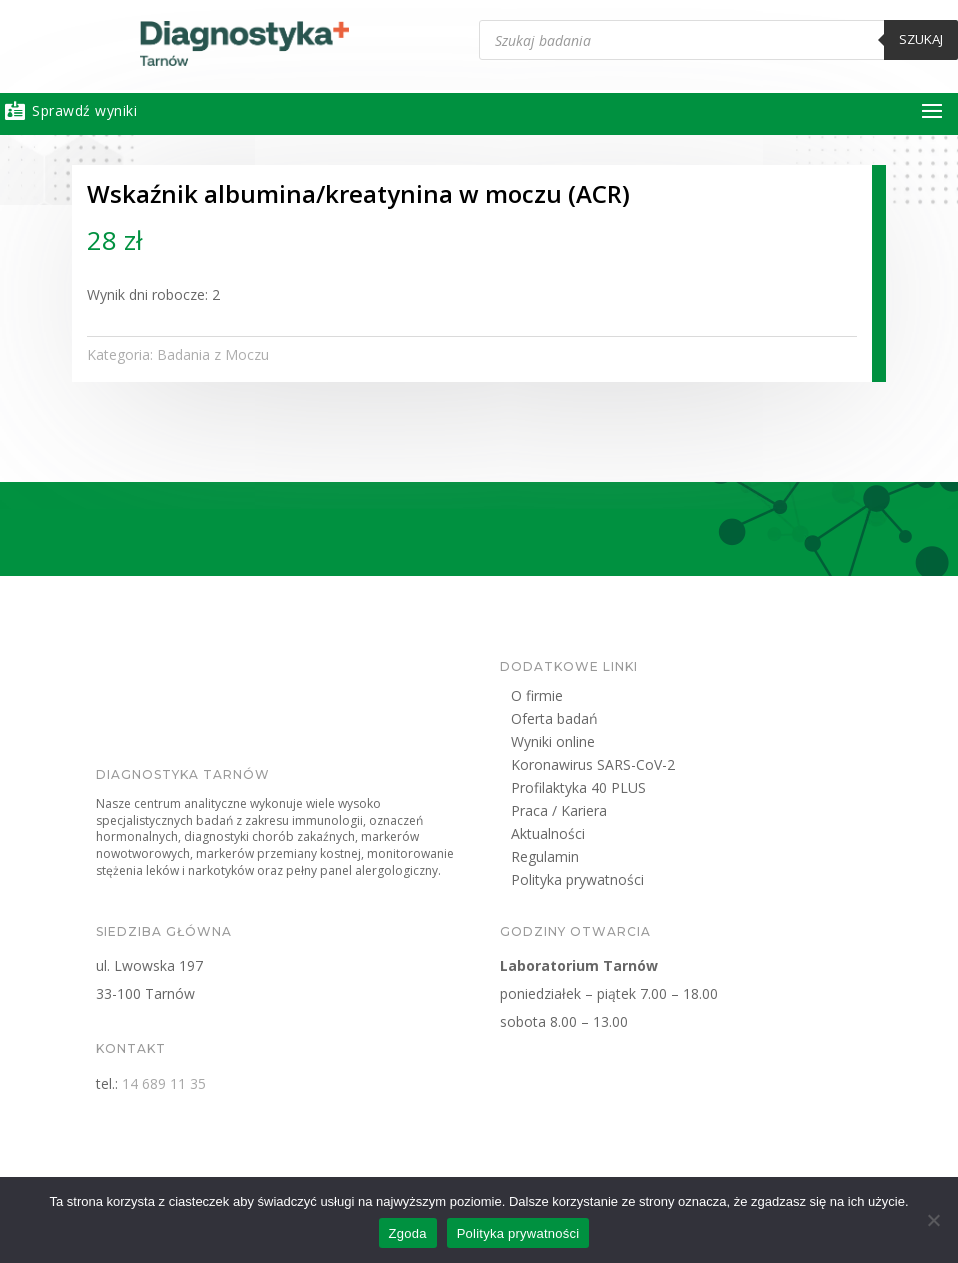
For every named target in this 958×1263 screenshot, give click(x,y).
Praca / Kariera (630, 813)
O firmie (608, 698)
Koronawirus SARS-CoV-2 (664, 767)
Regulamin (616, 859)
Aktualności (619, 836)
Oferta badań (625, 721)
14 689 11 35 (235, 1083)
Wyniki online (624, 744)
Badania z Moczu (289, 354)
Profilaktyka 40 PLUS (649, 790)
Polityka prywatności (648, 882)
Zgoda (408, 1233)
